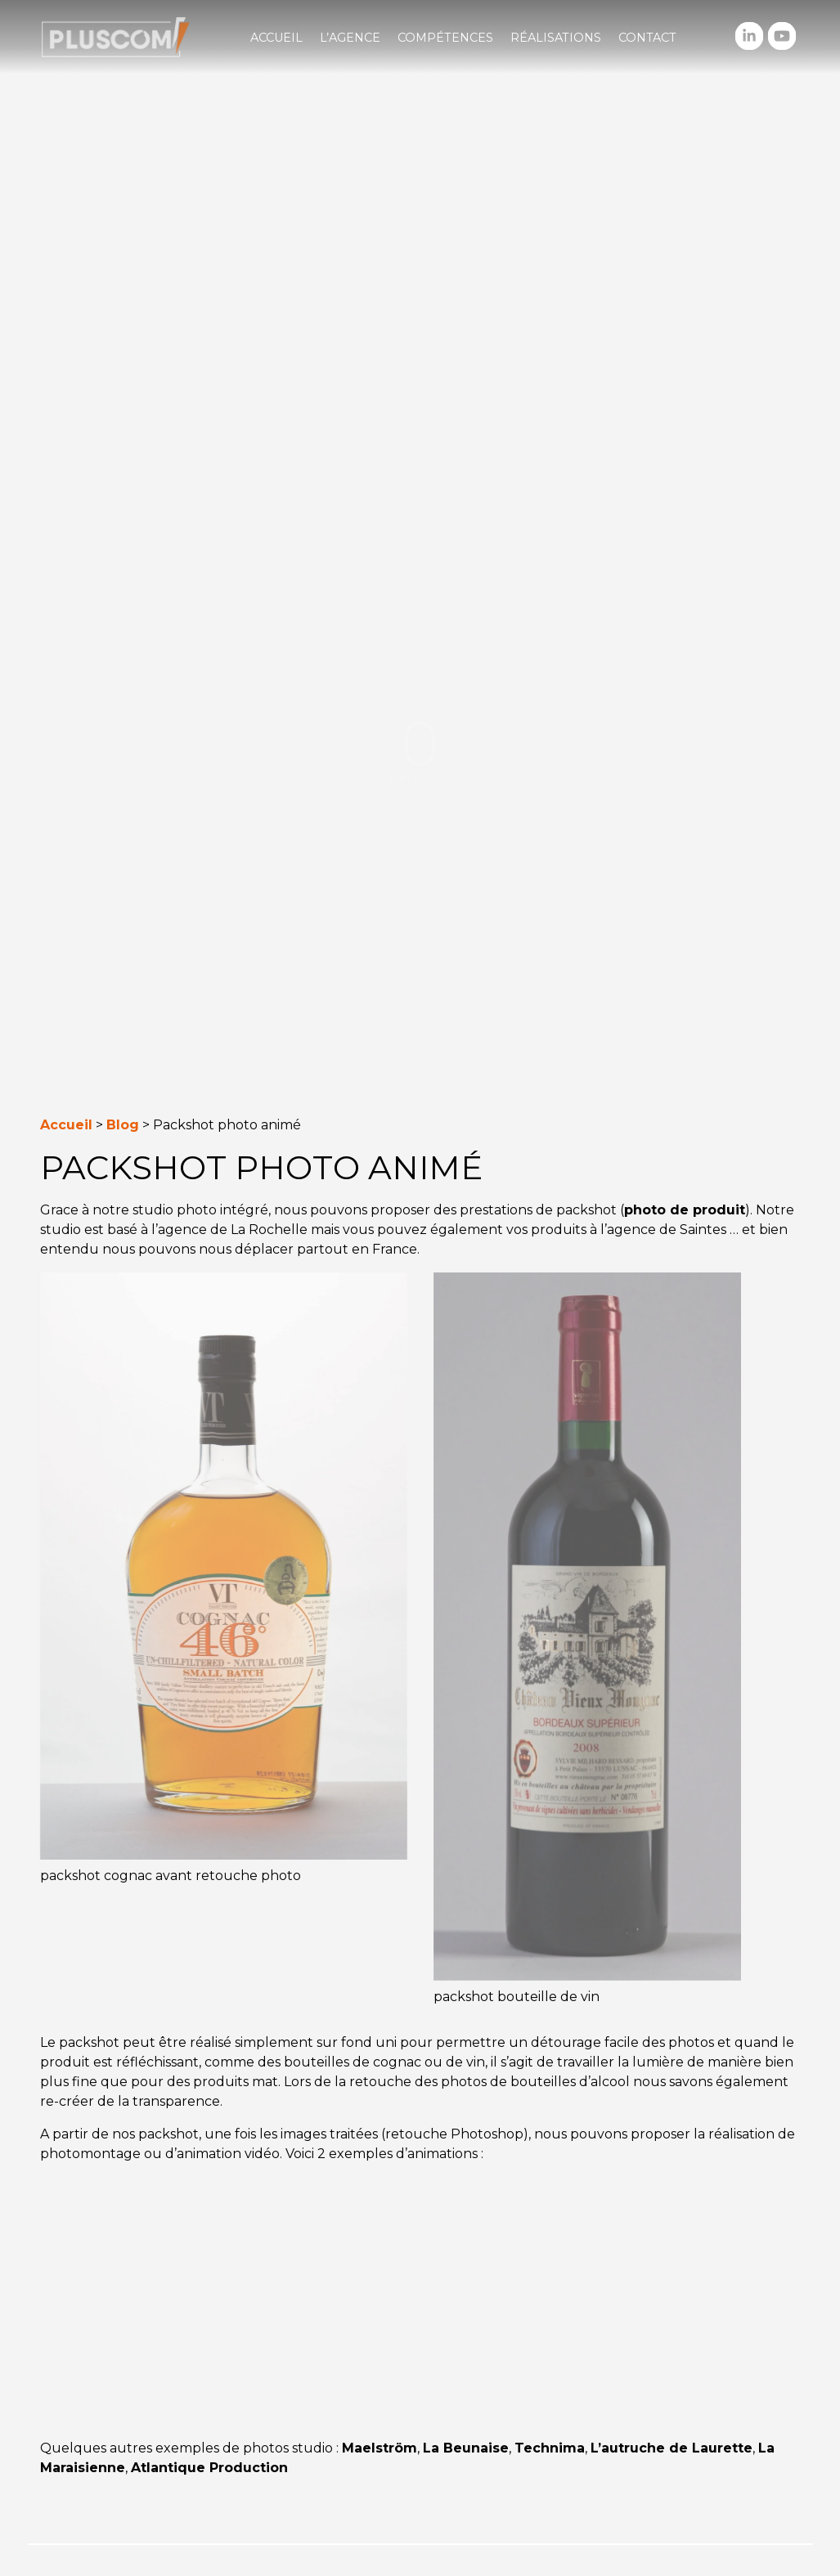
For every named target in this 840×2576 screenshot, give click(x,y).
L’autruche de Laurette (671, 2448)
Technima (549, 2448)
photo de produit (684, 1210)
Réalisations (555, 37)
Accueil (276, 37)
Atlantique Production (209, 2467)
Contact (647, 37)
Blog (122, 1125)
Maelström (379, 2448)
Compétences (445, 37)
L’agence (350, 37)
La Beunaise (466, 2448)
